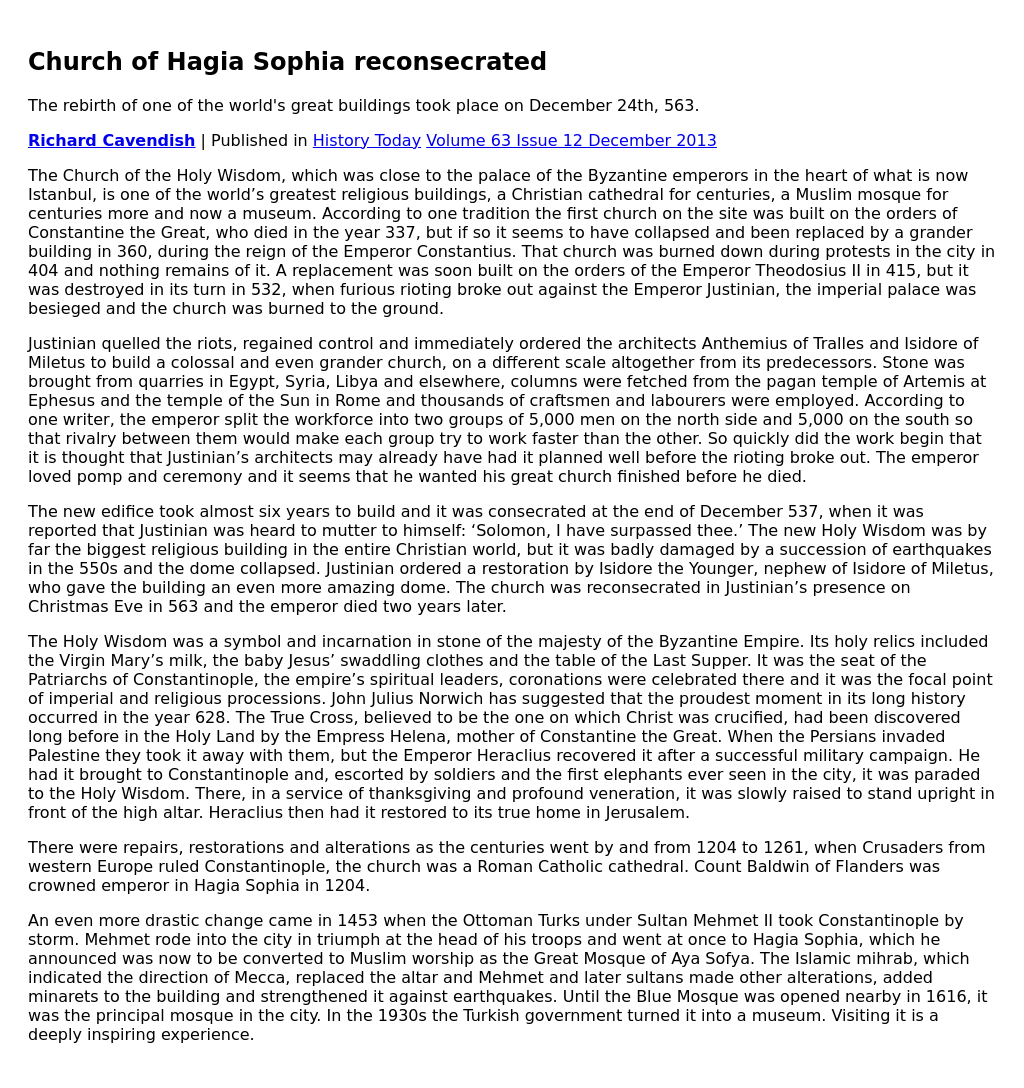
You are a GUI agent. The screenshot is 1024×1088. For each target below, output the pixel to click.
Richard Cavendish (111, 140)
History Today (367, 140)
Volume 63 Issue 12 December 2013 (571, 140)
